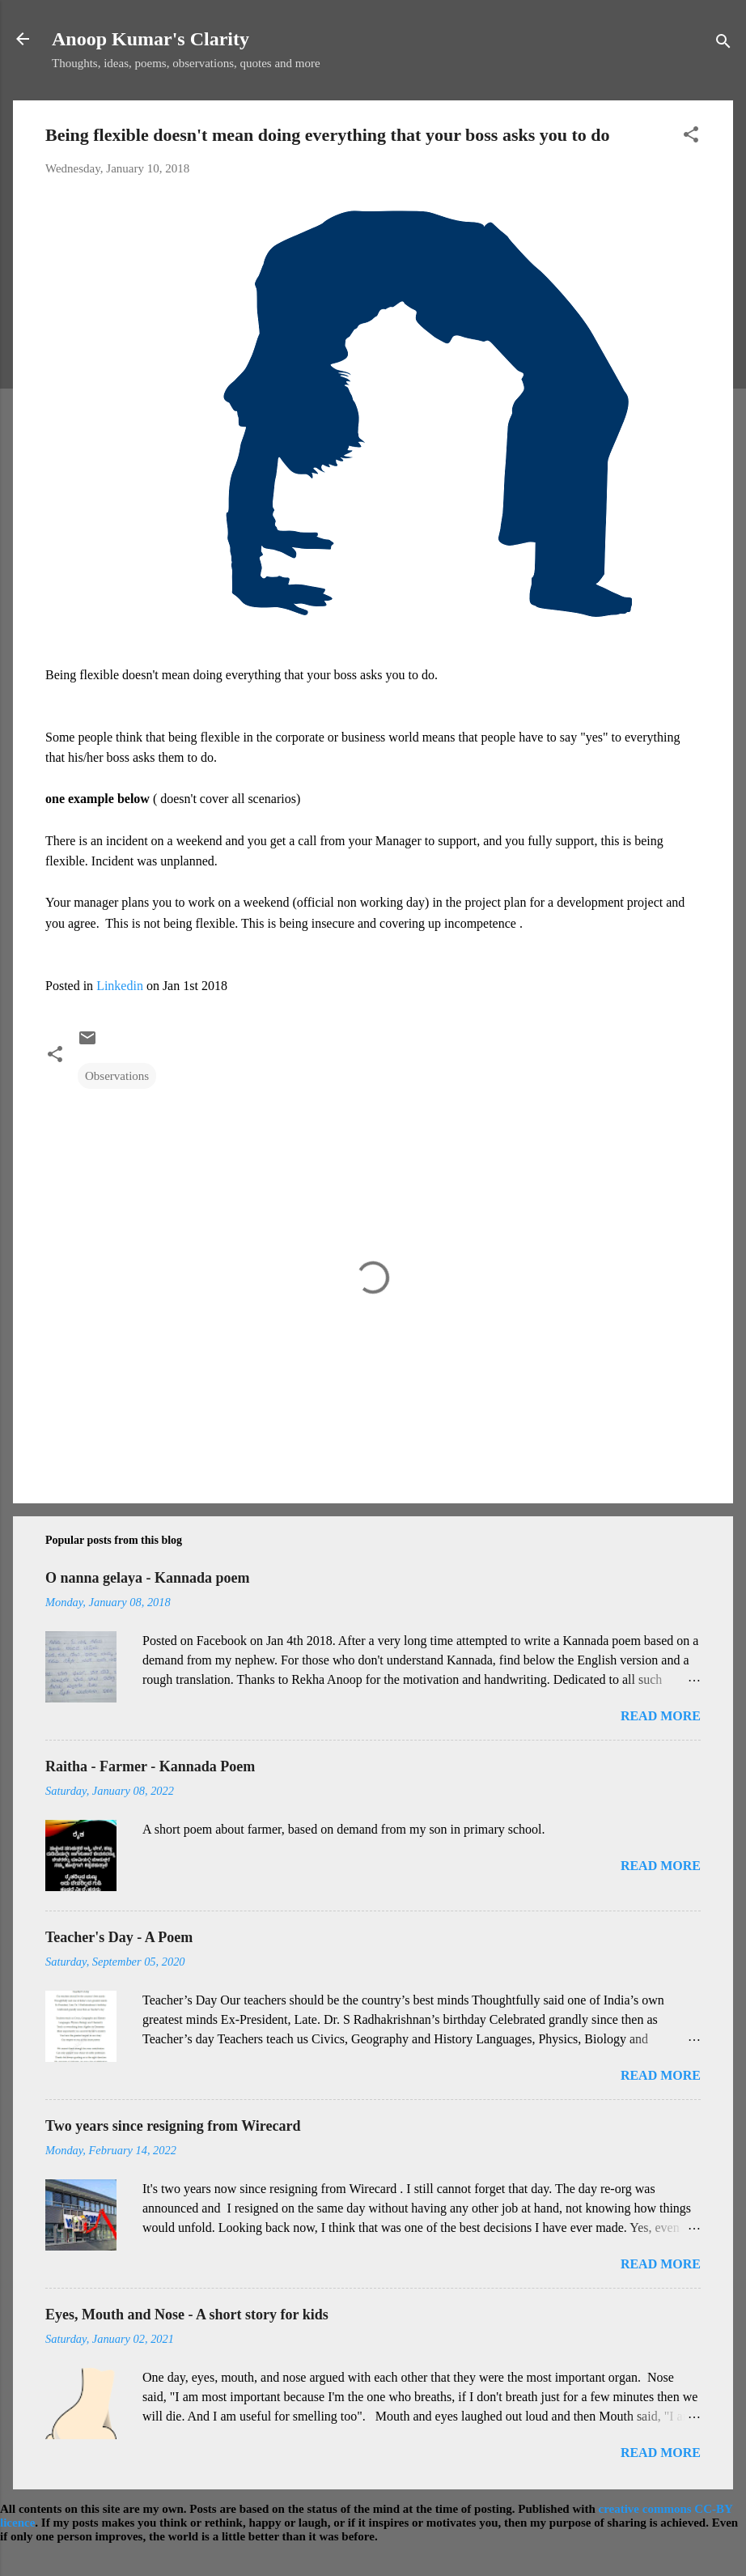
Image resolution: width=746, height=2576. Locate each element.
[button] (691, 137)
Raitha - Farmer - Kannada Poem (150, 1766)
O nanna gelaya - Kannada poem (147, 1578)
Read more (661, 1716)
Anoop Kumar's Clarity (150, 38)
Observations (117, 1075)
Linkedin (119, 986)
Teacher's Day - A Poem (119, 1937)
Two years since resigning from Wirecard (172, 2126)
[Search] (723, 44)
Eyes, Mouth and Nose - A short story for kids (186, 2314)
